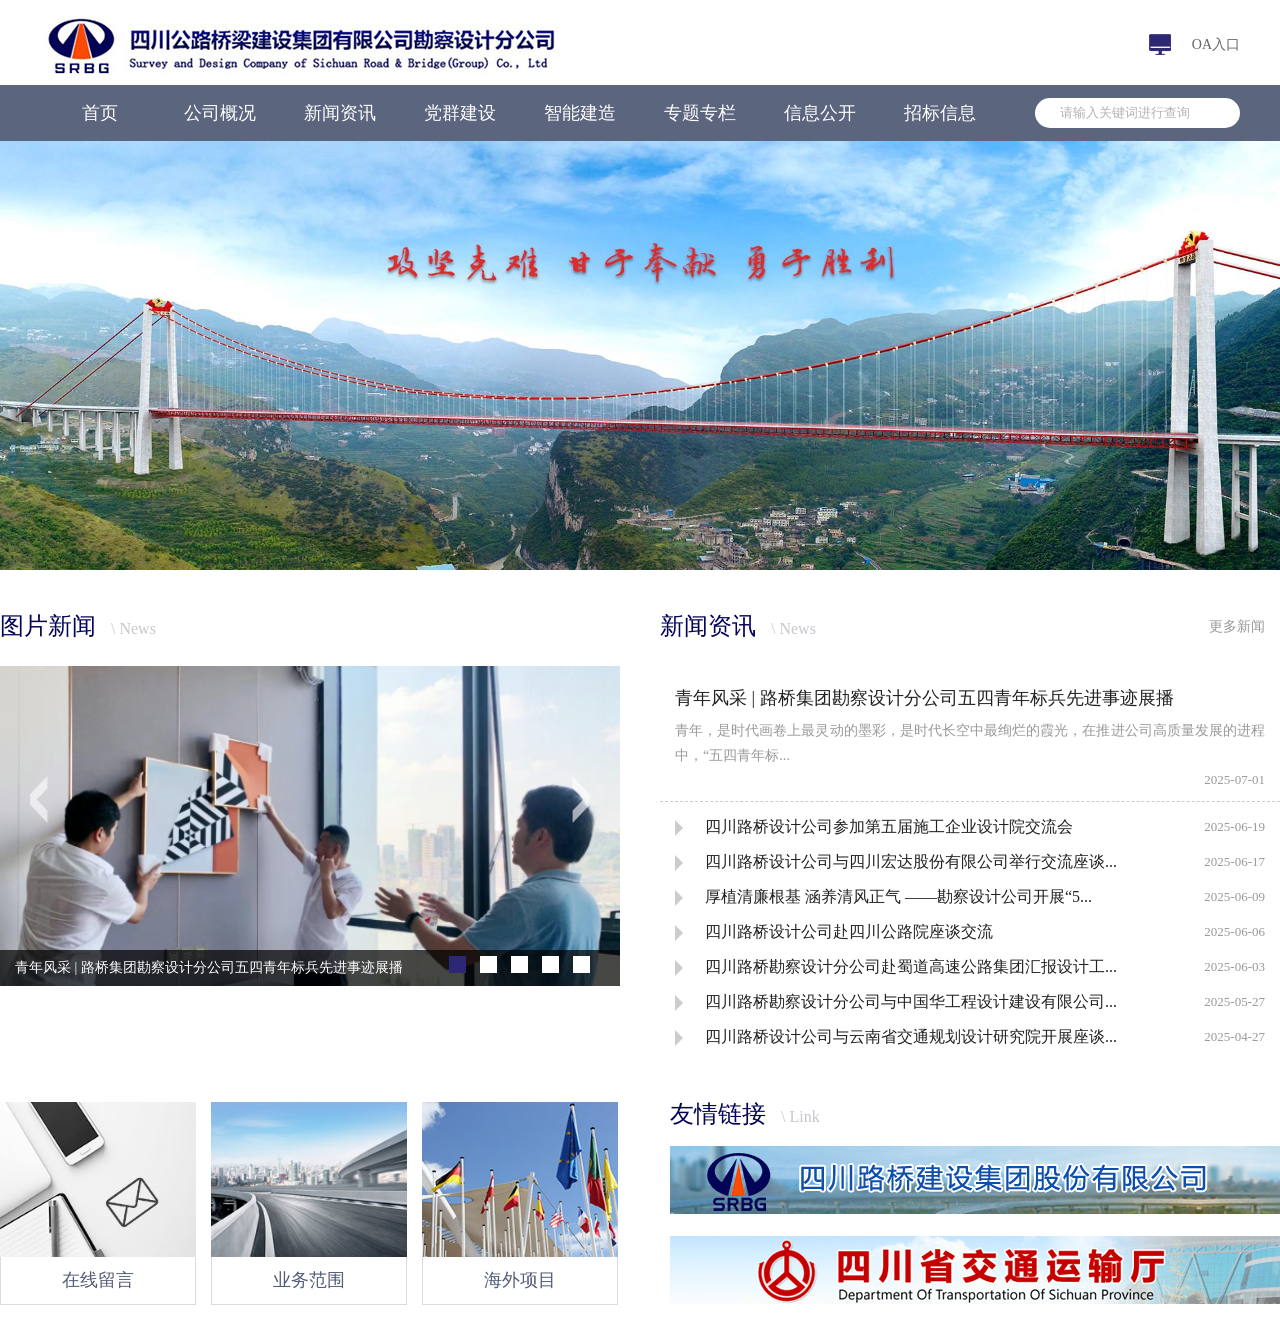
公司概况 (220, 113)
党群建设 (460, 113)
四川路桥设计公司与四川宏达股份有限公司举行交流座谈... (911, 861)
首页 (100, 113)
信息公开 (820, 113)
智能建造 (580, 113)
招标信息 (940, 113)
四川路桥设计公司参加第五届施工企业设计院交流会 (889, 826)
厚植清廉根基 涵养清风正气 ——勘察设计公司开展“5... (898, 896)
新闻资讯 (340, 113)
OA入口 (1216, 44)
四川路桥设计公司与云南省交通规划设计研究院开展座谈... (911, 1036)
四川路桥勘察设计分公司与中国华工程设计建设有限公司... (911, 1001)
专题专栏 (700, 113)
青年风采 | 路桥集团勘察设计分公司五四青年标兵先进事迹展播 (924, 698)
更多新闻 (1237, 626)
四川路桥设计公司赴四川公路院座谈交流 (849, 931)
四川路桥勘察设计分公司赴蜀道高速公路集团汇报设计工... (911, 966)
